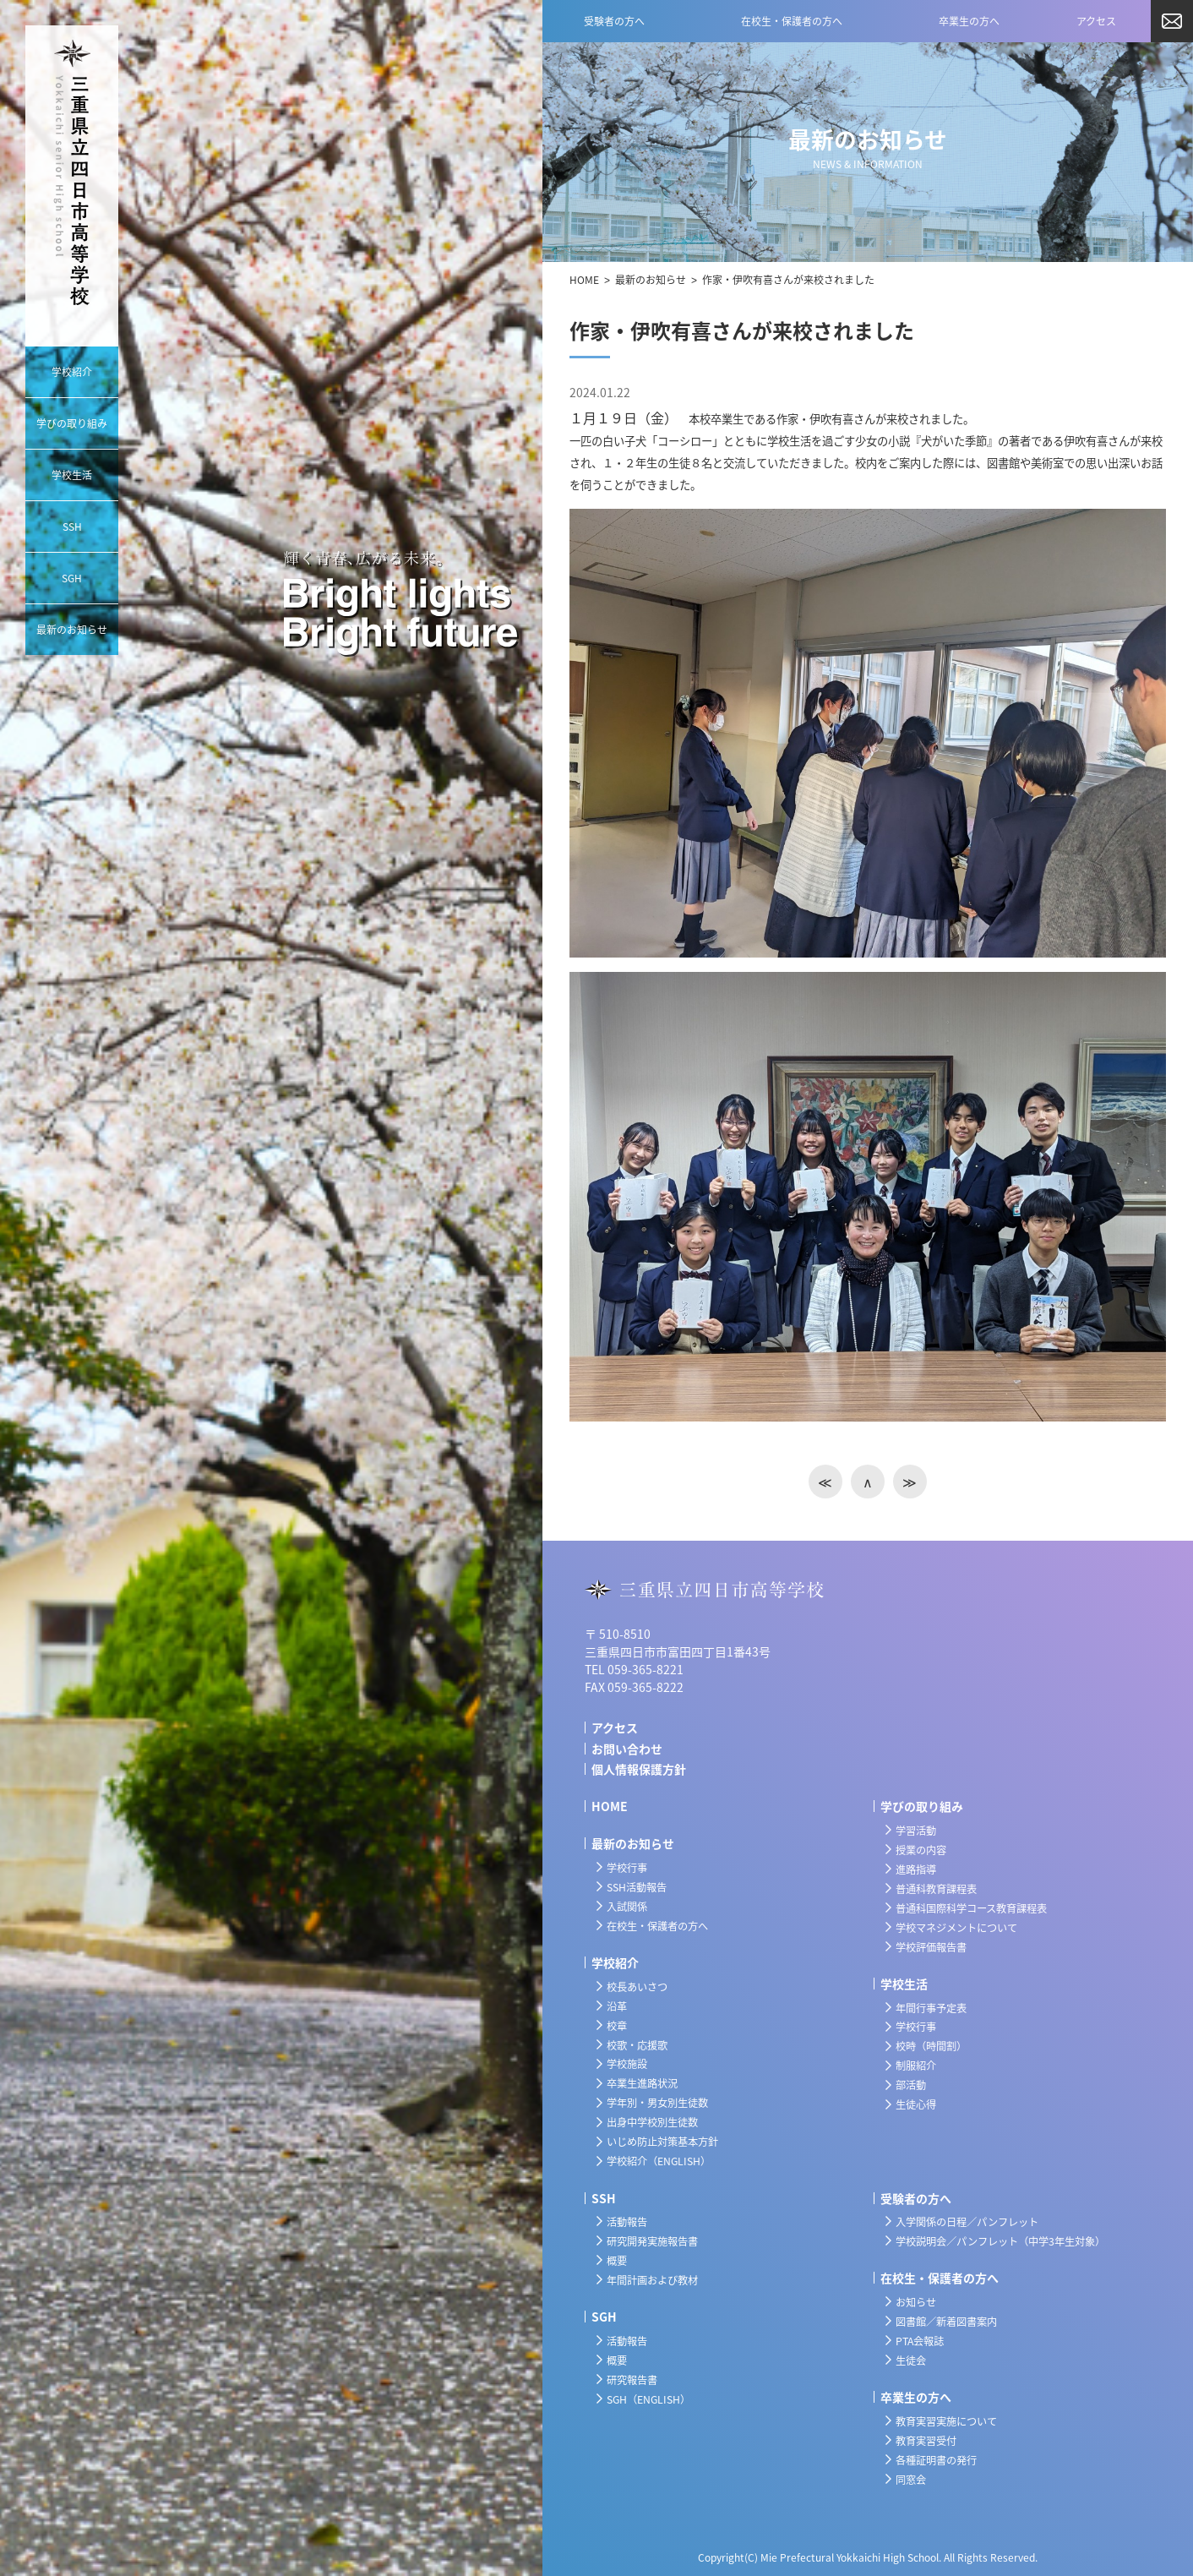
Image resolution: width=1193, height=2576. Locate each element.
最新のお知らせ (650, 279)
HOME (584, 279)
